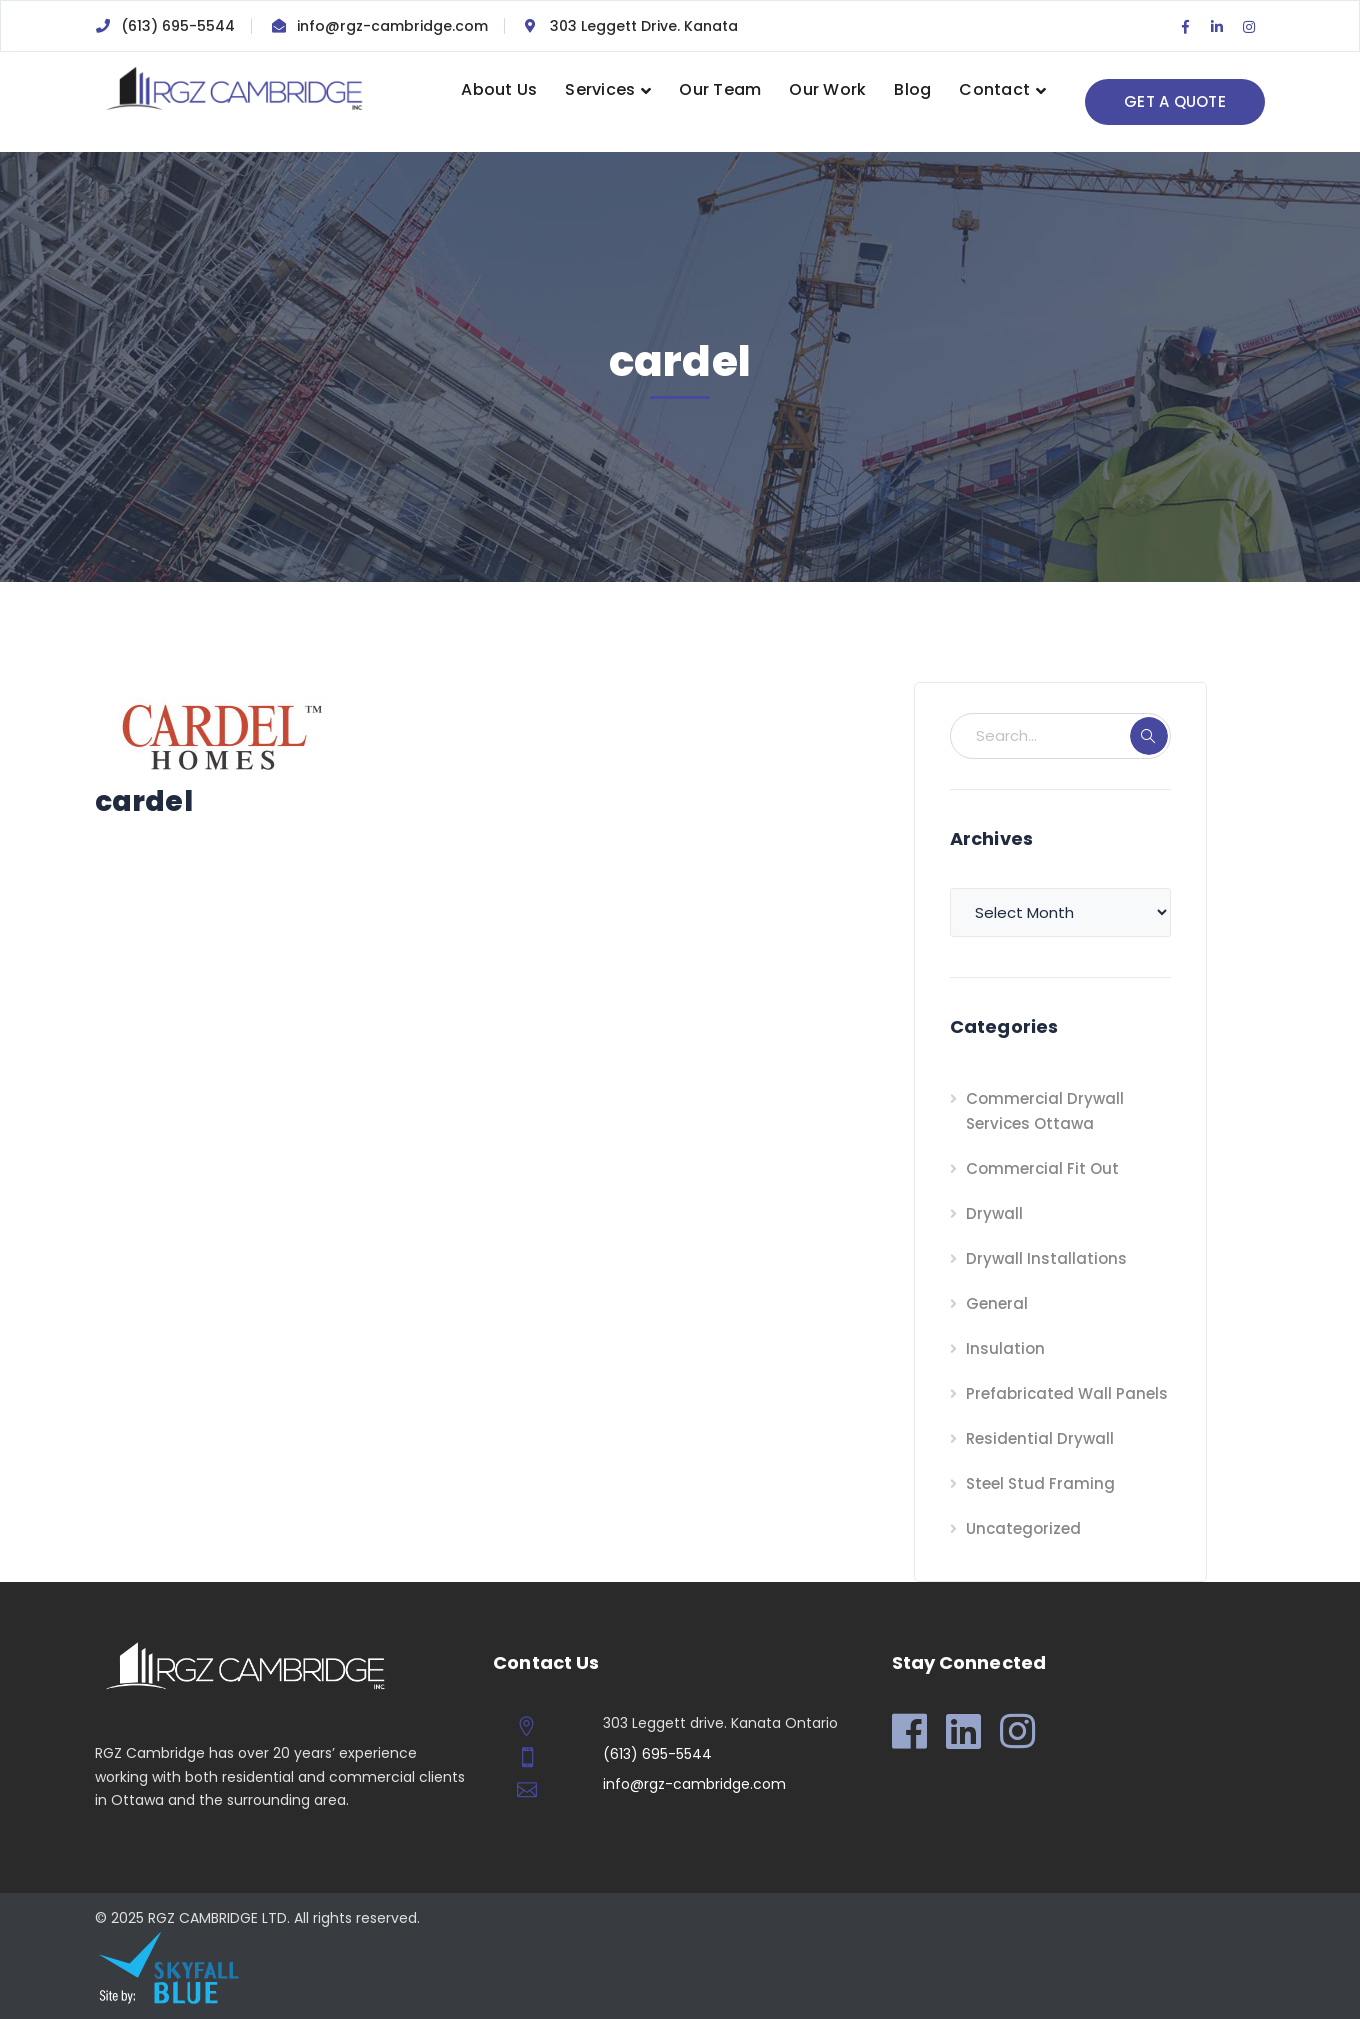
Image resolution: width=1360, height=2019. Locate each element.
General (997, 1303)
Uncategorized (1023, 1528)
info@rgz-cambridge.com (392, 26)
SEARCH (1149, 736)
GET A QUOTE (1175, 101)
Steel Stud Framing (1040, 1483)
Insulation (1005, 1348)
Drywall (994, 1213)
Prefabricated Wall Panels (1067, 1393)
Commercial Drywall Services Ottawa (1045, 1111)
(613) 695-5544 (178, 26)
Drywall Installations (1046, 1258)
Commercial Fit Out (1042, 1168)
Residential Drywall (1040, 1438)
